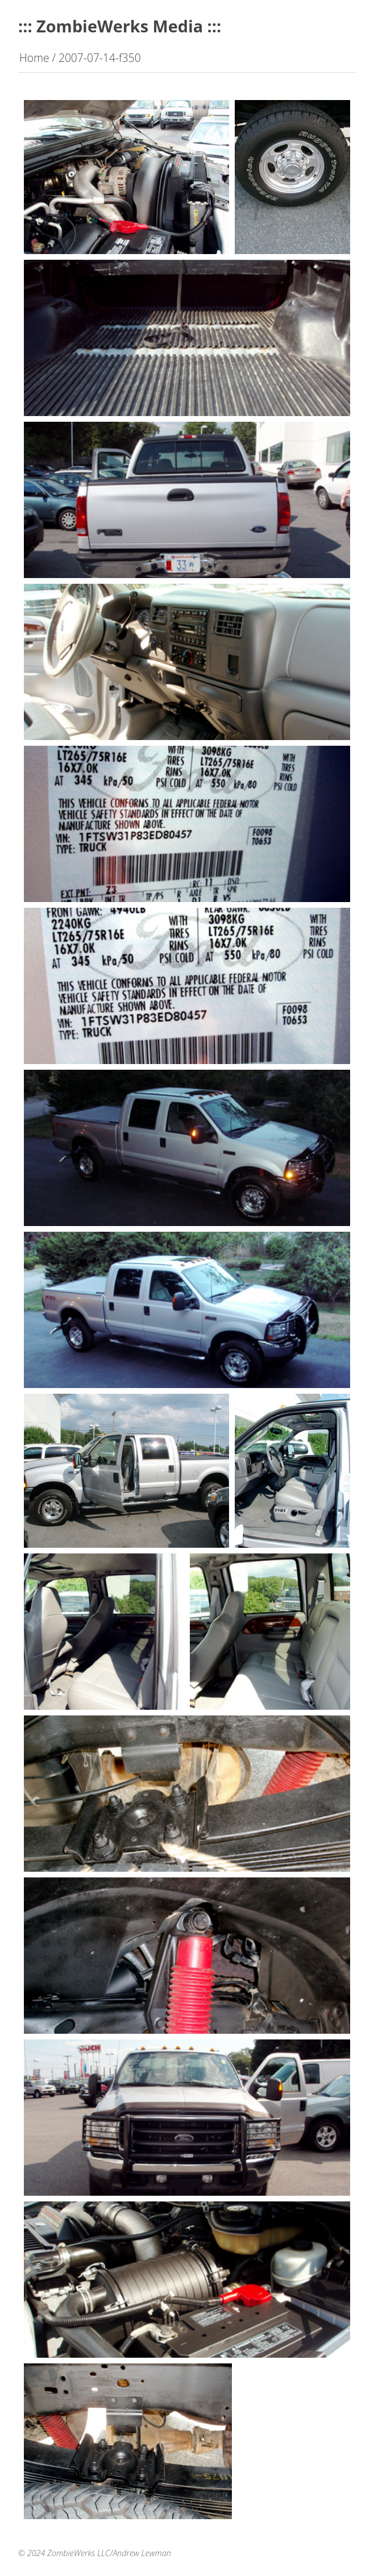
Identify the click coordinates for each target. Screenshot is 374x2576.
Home (34, 57)
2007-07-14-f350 (100, 57)
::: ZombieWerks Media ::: (119, 26)
